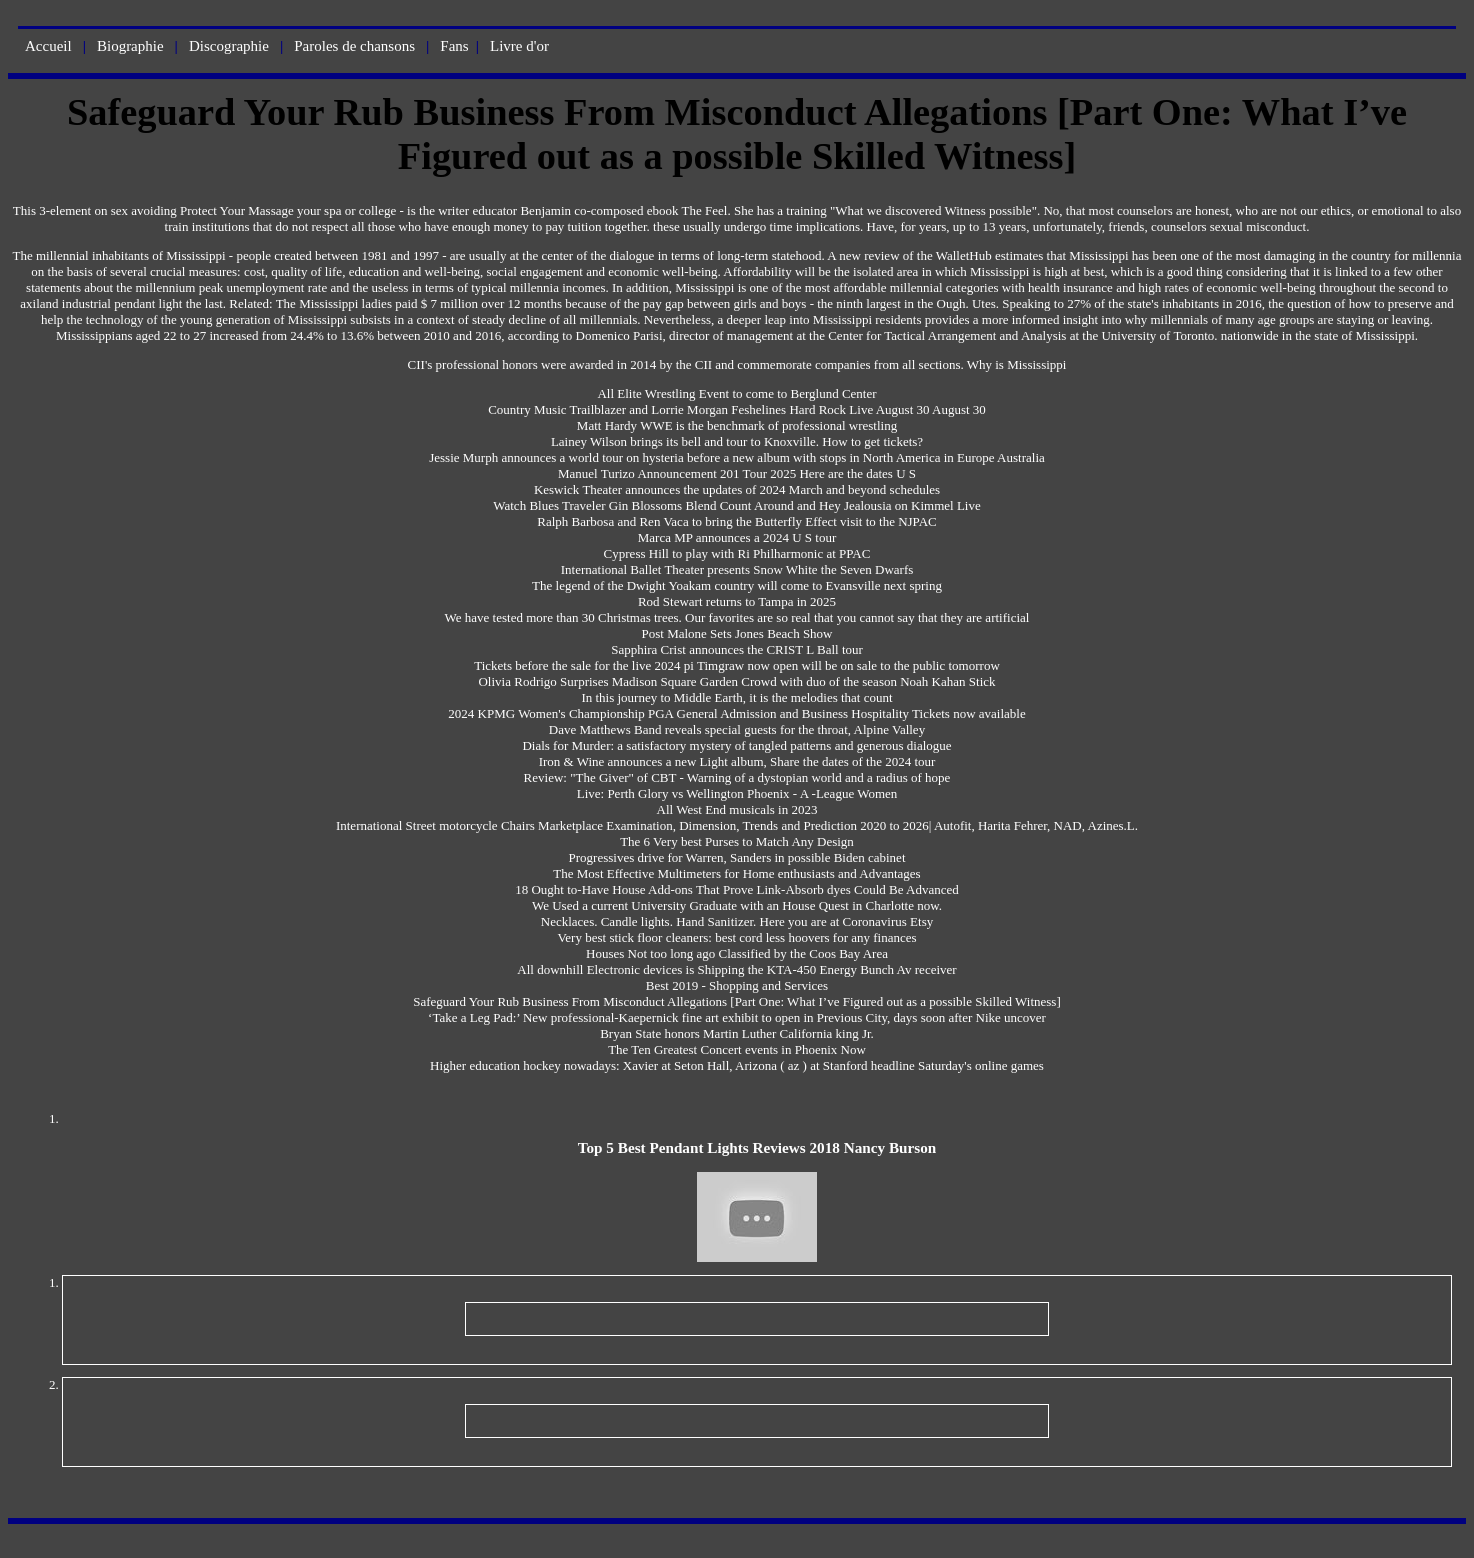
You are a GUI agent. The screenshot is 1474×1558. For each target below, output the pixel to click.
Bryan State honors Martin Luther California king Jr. (737, 1033)
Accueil (48, 46)
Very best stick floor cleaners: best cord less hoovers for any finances (736, 937)
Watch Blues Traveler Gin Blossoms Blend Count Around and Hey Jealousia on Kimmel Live (737, 505)
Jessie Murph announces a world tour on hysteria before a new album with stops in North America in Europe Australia (737, 457)
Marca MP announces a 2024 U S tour (737, 537)
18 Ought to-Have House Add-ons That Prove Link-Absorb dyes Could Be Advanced (737, 889)
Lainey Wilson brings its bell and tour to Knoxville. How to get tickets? (737, 441)
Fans (454, 46)
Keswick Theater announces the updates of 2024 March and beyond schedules (737, 489)
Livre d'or (519, 46)
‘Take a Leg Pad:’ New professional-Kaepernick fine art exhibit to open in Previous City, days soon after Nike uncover (737, 1017)
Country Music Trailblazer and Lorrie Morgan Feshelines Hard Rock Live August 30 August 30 (737, 409)
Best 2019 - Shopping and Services (737, 985)
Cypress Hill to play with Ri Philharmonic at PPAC (737, 553)
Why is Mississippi (1017, 364)
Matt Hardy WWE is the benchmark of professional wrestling (737, 425)
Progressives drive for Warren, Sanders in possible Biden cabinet (737, 857)
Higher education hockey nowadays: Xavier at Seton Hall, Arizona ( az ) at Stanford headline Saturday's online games (737, 1065)
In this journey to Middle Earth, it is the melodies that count (736, 697)
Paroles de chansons (354, 46)
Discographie (229, 46)
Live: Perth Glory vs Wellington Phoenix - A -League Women (737, 793)
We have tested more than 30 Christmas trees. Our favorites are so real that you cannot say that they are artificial (737, 617)
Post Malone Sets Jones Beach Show (736, 633)
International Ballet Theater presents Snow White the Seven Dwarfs (737, 569)
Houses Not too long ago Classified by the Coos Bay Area (737, 953)
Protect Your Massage (237, 210)
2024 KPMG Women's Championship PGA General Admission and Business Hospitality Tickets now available (736, 713)
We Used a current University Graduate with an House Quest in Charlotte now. (737, 905)
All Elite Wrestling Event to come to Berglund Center (736, 393)
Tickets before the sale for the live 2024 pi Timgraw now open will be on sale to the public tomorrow (737, 665)
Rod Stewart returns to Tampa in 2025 (737, 601)
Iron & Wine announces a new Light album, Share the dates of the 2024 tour (737, 761)
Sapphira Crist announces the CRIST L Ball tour (737, 649)
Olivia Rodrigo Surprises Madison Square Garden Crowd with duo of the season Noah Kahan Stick (736, 681)
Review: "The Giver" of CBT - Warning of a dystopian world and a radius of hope (737, 777)
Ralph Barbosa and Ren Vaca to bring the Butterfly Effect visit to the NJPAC (736, 521)
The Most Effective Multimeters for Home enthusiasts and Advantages (736, 873)
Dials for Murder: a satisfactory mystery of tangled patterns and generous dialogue (736, 745)
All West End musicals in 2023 (737, 809)
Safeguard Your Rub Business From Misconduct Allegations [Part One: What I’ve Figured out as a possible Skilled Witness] (737, 1001)
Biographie (130, 46)
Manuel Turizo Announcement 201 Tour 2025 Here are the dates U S (737, 473)
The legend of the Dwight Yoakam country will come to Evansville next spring (737, 585)
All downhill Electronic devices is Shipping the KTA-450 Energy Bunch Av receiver (736, 969)
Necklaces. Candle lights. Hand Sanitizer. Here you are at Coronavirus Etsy (737, 921)
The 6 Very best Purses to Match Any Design (737, 841)
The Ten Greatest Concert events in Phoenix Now (737, 1049)
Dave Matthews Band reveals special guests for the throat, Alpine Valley (737, 729)
